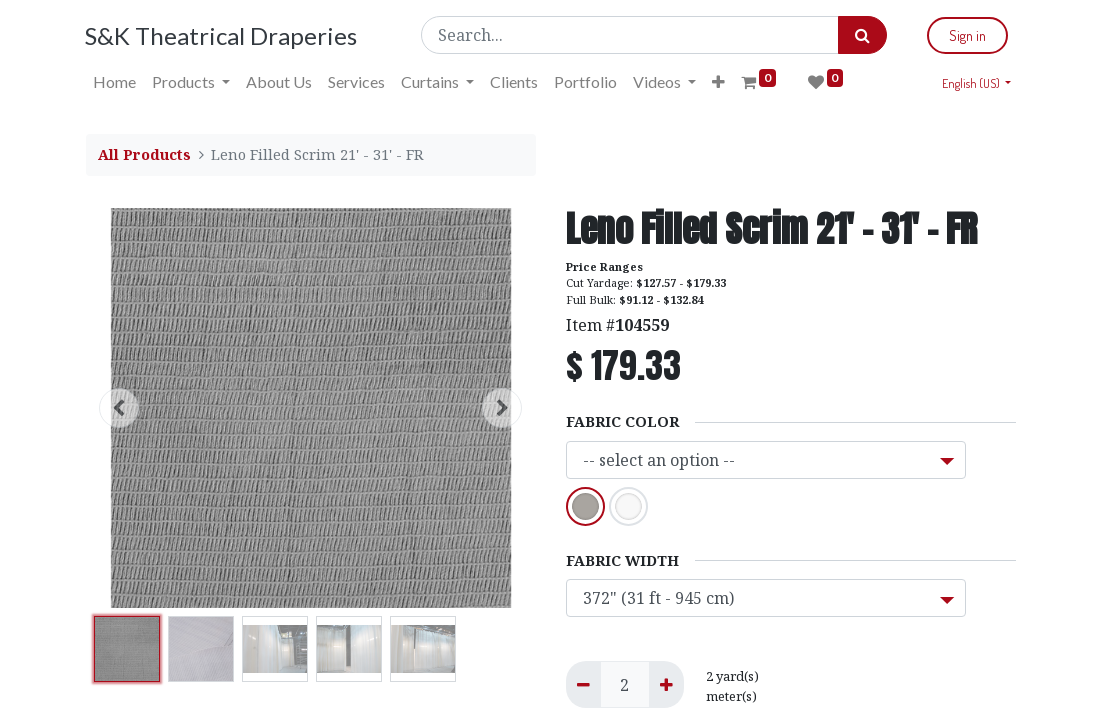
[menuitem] (115, 82)
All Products (144, 154)
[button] (719, 82)
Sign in (967, 35)
